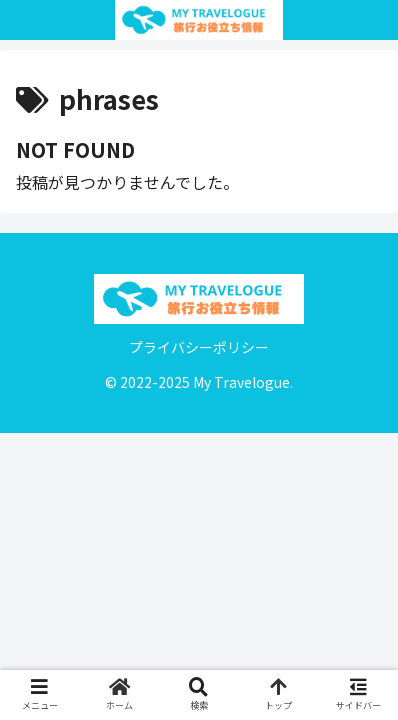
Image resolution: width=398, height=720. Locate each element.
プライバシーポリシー (199, 347)
